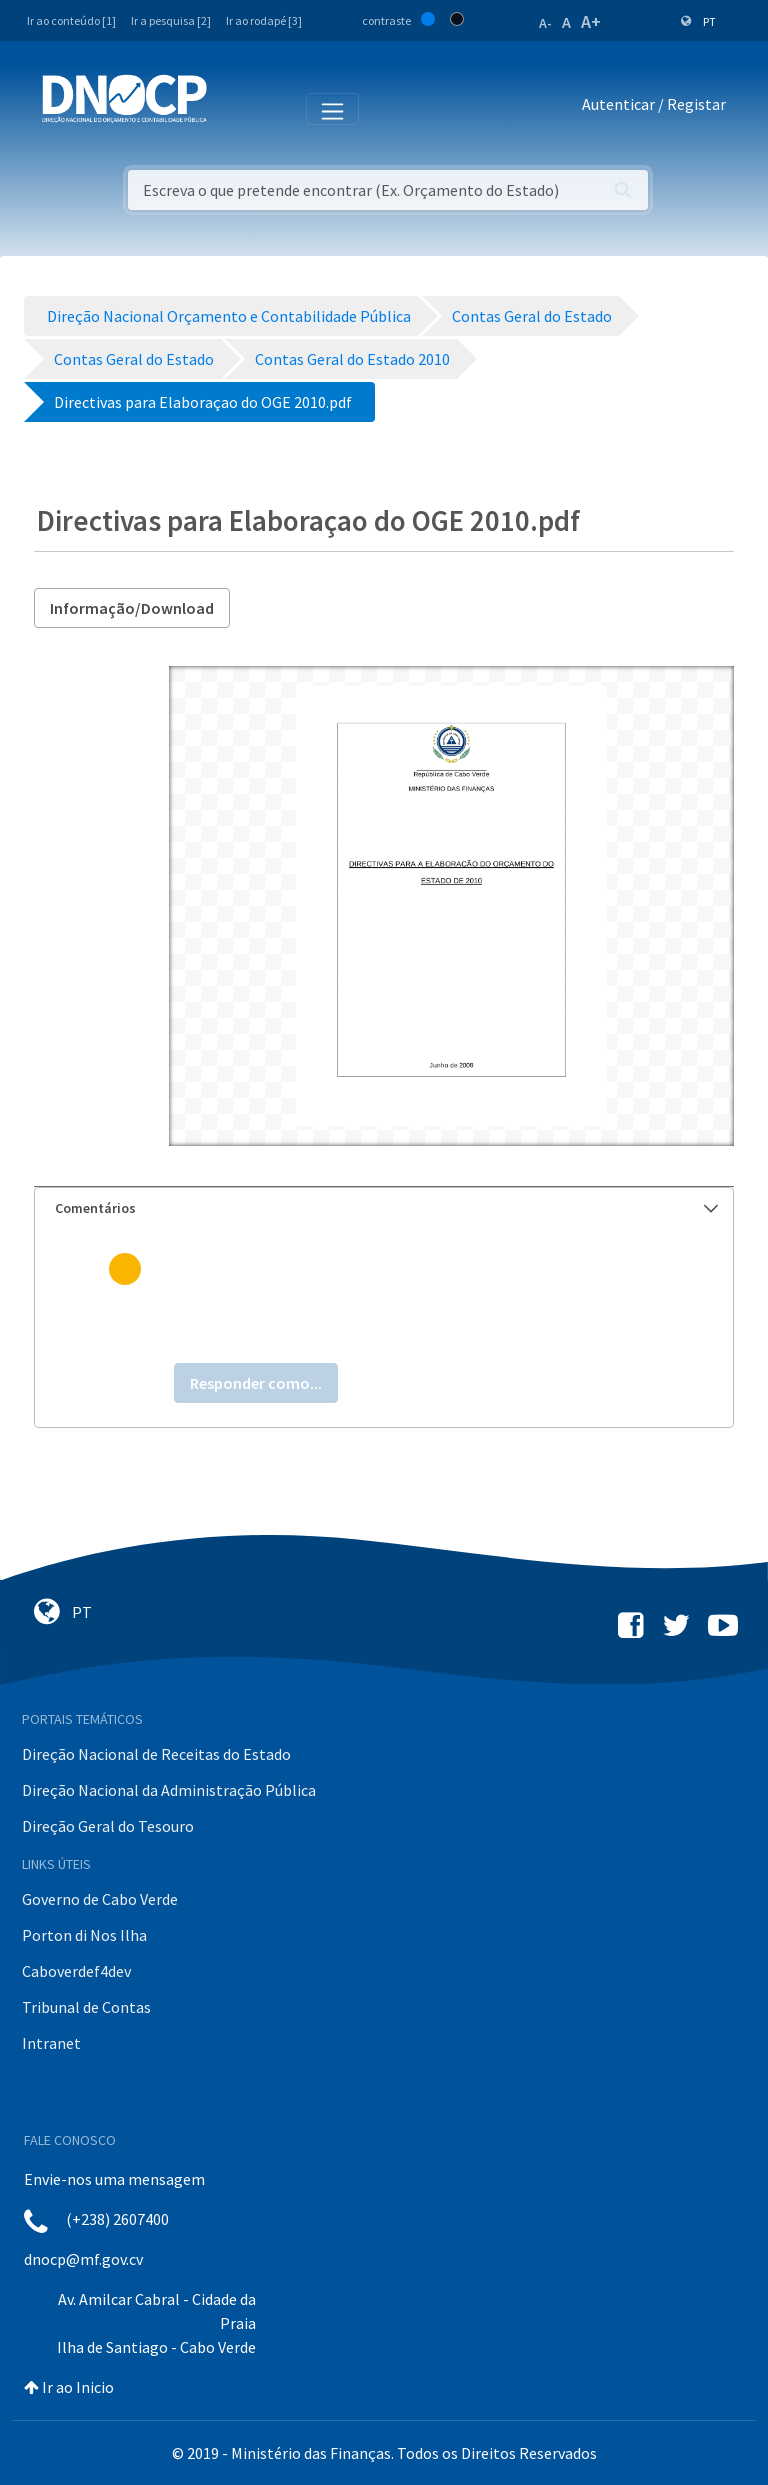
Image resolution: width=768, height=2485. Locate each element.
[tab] (384, 1208)
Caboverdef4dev (76, 1971)
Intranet (51, 2043)
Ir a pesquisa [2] (171, 20)
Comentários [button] (386, 1208)
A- (545, 23)
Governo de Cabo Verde (100, 1899)
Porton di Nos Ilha (84, 1935)
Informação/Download (132, 608)
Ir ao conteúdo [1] (71, 20)
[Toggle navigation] (233, 108)
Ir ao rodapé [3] (264, 20)
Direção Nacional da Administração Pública (169, 1790)
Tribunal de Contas (86, 2007)
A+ (591, 21)
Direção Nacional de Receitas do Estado (156, 1754)
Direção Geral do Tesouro (108, 1826)
